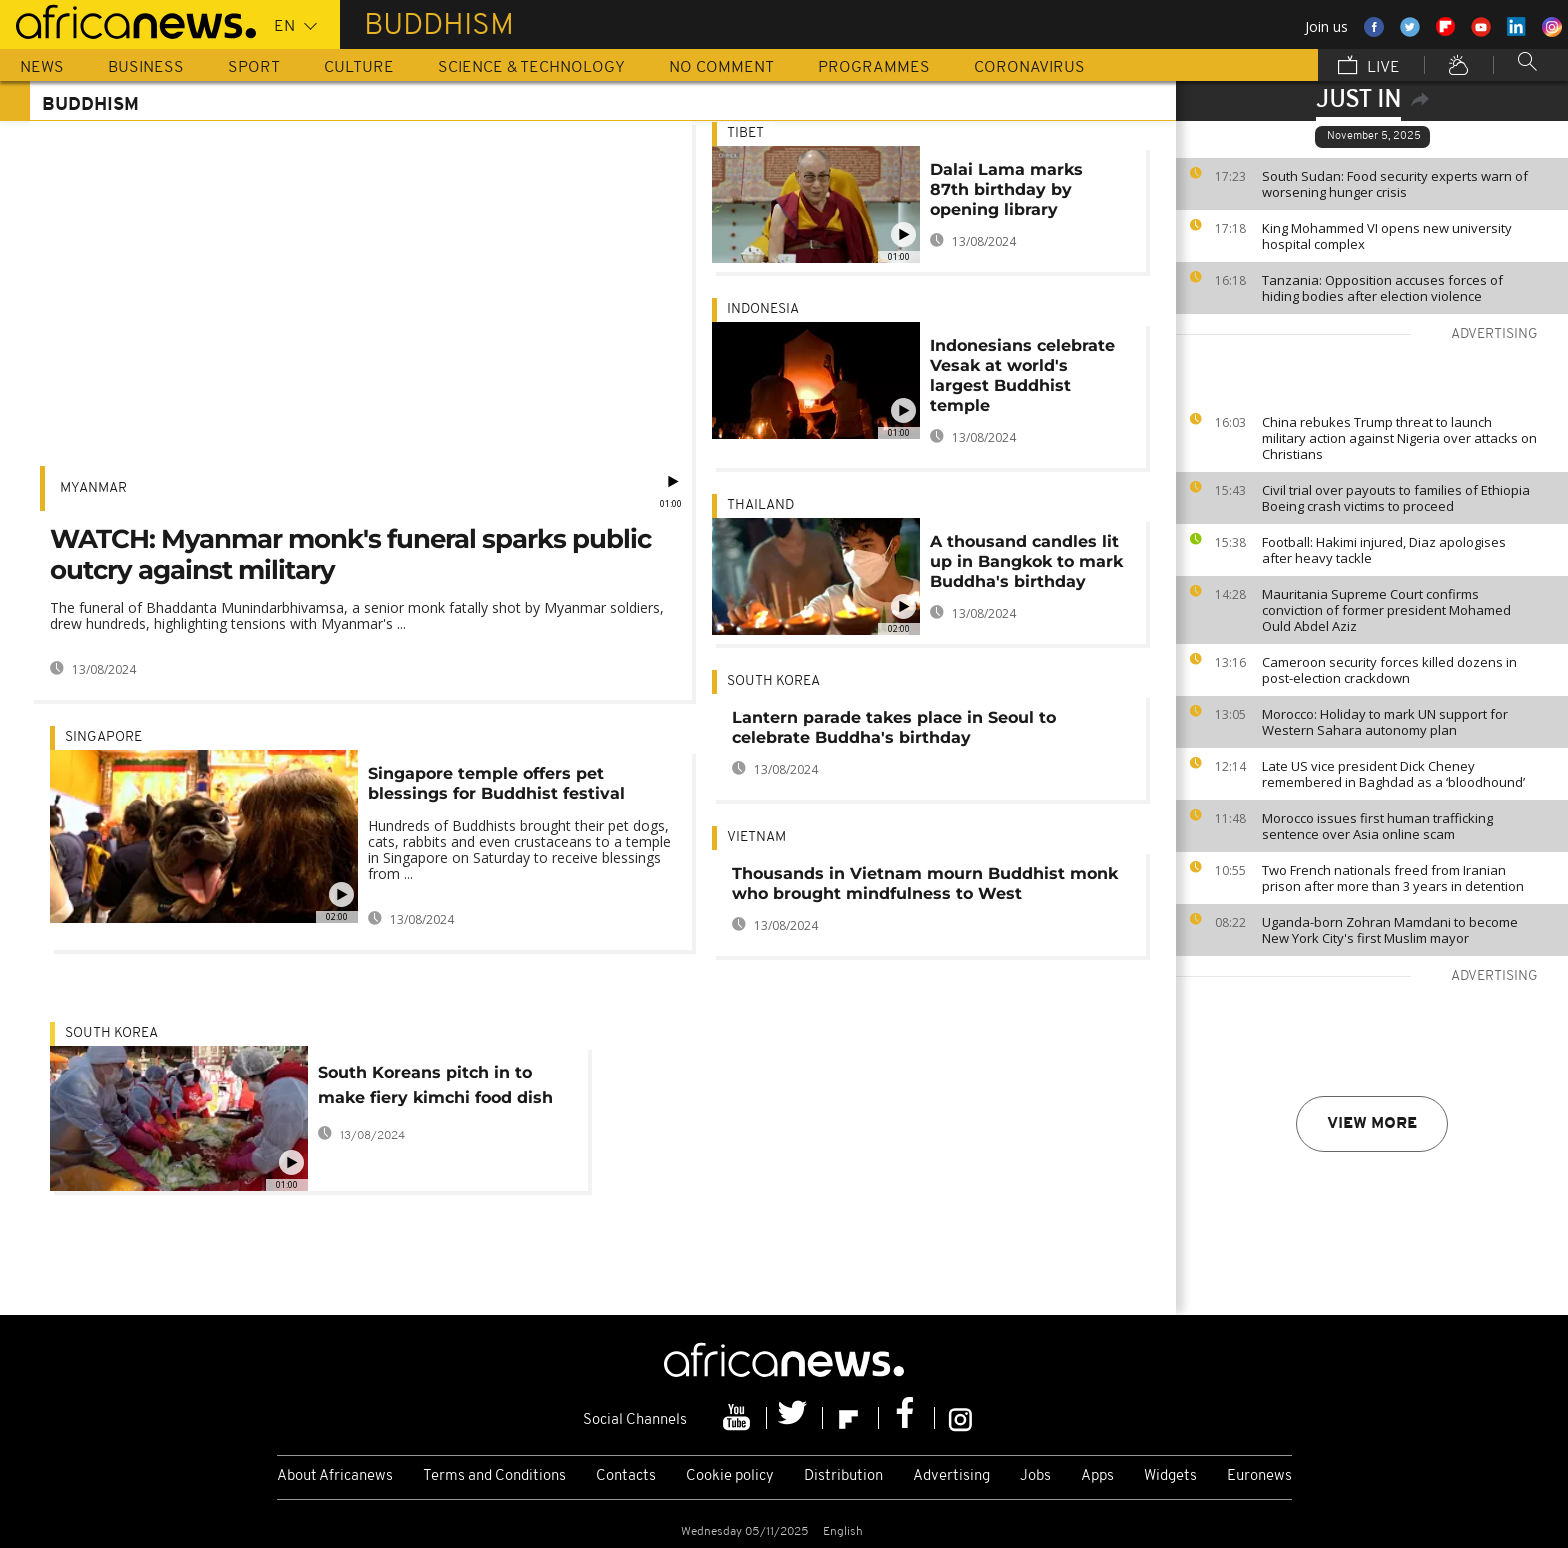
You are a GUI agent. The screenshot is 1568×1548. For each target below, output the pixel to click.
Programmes (874, 68)
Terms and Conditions (494, 1476)
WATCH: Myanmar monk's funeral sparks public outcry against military (350, 554)
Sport (254, 68)
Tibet (745, 133)
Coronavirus (1029, 68)
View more (1372, 1124)
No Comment (721, 68)
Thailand (760, 505)
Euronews (1259, 1476)
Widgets (1170, 1476)
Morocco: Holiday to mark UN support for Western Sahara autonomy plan (1385, 722)
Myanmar (93, 488)
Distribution (843, 1476)
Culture (359, 68)
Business (146, 68)
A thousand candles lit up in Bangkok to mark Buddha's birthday (1026, 561)
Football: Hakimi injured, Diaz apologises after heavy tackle (1384, 550)
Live (1369, 67)
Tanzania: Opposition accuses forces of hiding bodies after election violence (1382, 288)
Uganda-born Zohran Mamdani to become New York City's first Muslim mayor (1390, 930)
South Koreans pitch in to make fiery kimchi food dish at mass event (435, 1088)
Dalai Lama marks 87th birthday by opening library (1006, 189)
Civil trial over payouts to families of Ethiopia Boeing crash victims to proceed (1396, 498)
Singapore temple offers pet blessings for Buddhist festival (496, 783)
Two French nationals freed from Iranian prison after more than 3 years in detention (1393, 878)
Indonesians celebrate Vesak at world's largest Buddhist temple (1022, 375)
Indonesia (763, 309)
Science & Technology (531, 68)
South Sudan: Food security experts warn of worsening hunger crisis (1395, 184)
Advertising (951, 1476)
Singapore (103, 737)
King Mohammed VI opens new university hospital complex (1387, 236)
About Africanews (335, 1476)
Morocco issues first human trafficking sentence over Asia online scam (1377, 826)
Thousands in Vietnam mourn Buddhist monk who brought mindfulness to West (925, 883)
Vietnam (756, 837)
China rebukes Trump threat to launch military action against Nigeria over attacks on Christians (1399, 438)
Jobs (1035, 1476)
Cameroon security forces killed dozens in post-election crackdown (1389, 670)
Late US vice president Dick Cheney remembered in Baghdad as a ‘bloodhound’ (1393, 774)
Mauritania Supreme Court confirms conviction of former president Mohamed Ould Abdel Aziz (1386, 610)
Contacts (626, 1476)
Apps (1097, 1476)
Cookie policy (730, 1476)
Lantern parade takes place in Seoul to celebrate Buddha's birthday (894, 727)
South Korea (773, 681)
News (42, 68)
